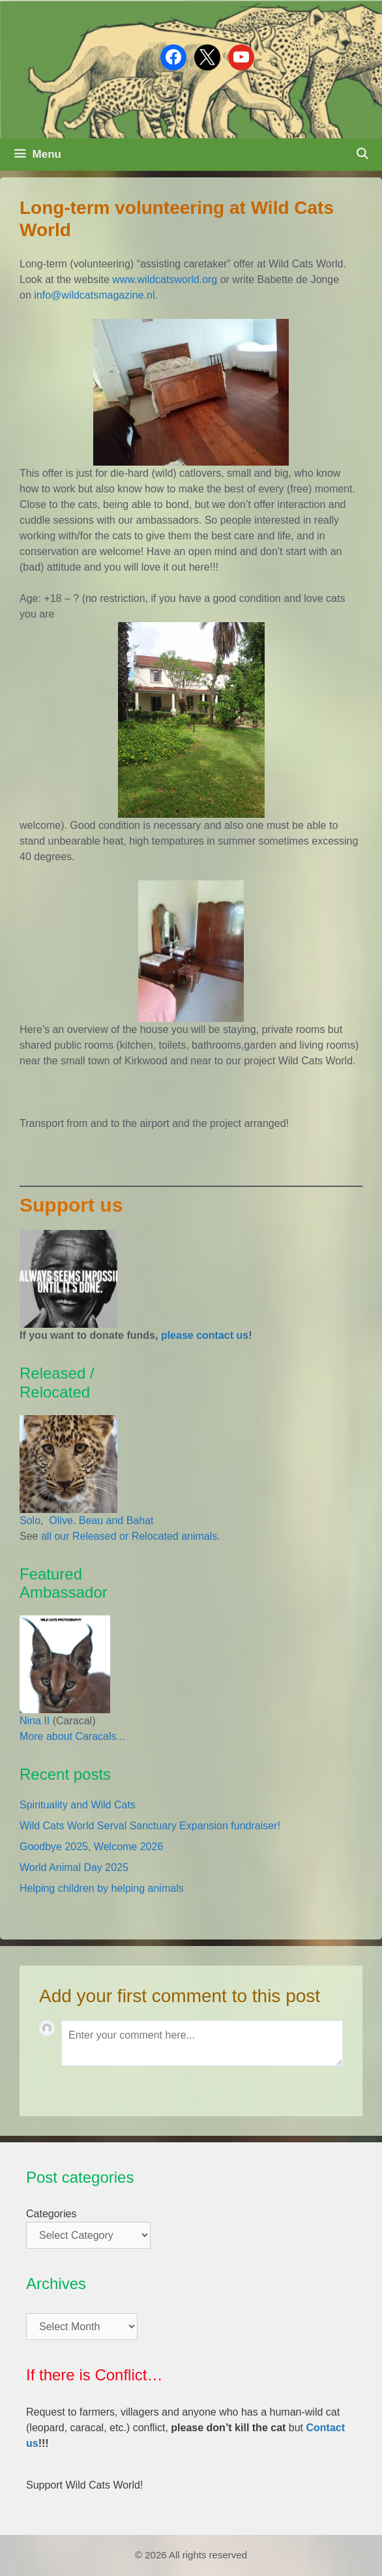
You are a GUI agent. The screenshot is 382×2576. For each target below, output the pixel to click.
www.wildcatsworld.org (164, 279)
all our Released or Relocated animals (129, 1536)
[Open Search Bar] (362, 154)
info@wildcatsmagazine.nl (94, 295)
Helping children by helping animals (102, 1888)
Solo (30, 1520)
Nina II (35, 1720)
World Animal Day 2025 (74, 1867)
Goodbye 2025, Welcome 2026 (91, 1846)
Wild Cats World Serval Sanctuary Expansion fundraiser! (150, 1825)
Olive (59, 1520)
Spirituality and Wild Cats (78, 1804)
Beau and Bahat (116, 1520)
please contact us (204, 1335)
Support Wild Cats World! (84, 2485)
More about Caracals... (72, 1736)
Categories (51, 2213)
